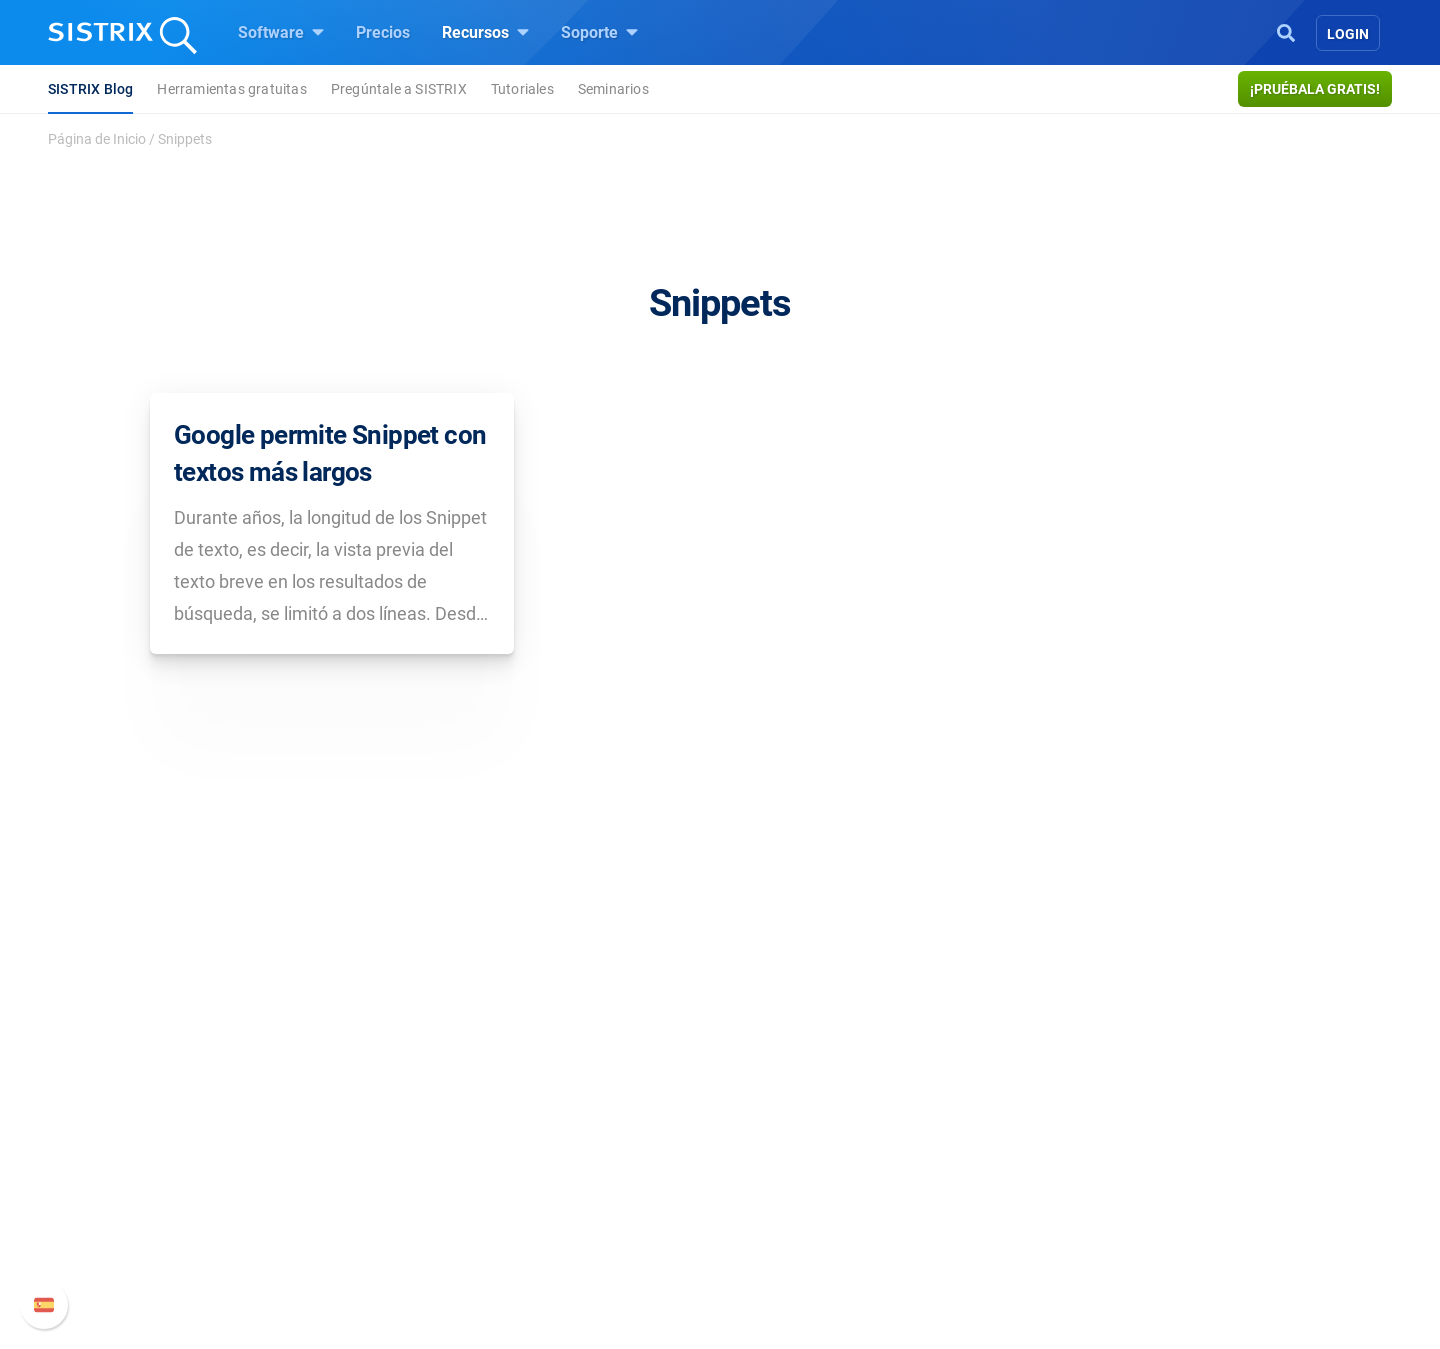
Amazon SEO (560, 1172)
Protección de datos (354, 1216)
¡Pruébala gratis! (1315, 89)
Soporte (599, 32)
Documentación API (1044, 1172)
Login (1348, 34)
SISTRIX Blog (90, 89)
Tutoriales (522, 89)
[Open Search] (1286, 31)
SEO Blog (777, 1172)
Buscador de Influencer (594, 1204)
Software (281, 32)
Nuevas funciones (1037, 1140)
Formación (322, 1172)
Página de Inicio (97, 139)
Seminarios (613, 89)
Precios (383, 32)
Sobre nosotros (337, 1108)
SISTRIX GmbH (344, 1070)
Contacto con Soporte (1050, 1204)
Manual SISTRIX (1060, 1108)
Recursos (485, 32)
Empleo (345, 1140)
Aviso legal (322, 1260)
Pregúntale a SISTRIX (399, 89)
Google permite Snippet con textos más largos (330, 453)
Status (997, 1236)
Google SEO (556, 1140)
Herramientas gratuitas (231, 89)
